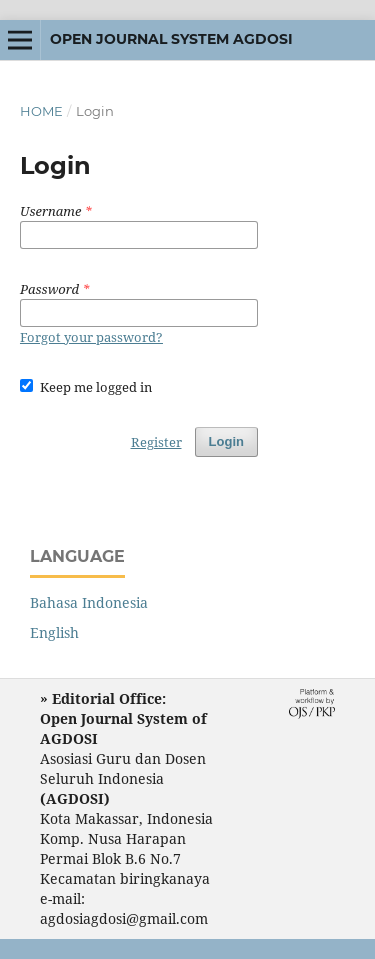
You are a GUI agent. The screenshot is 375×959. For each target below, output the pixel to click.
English (54, 632)
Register (156, 442)
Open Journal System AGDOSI (171, 39)
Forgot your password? (91, 337)
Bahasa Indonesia (89, 602)
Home (41, 111)
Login (226, 441)
